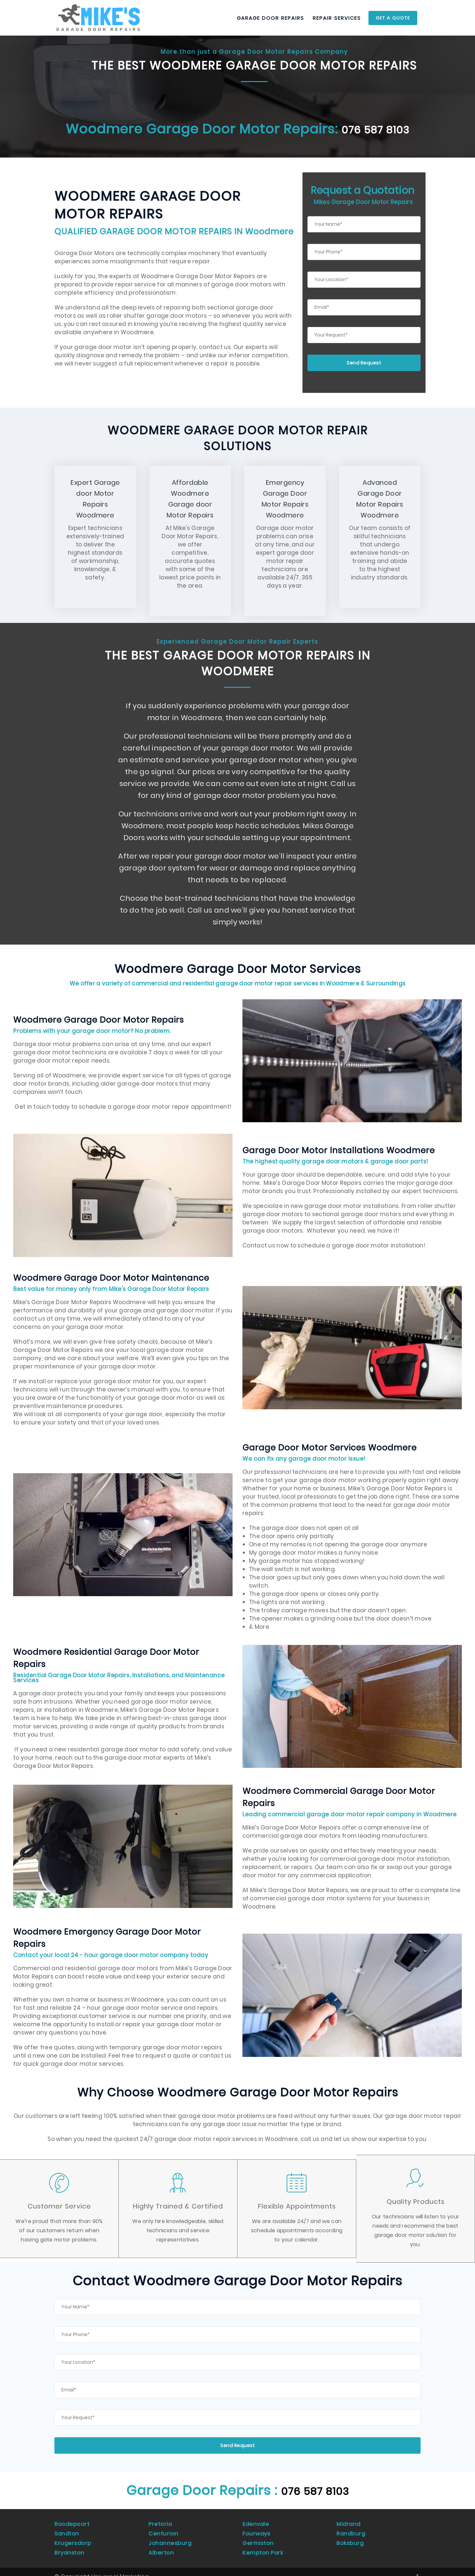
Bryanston (69, 2544)
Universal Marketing (120, 2567)
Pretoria (160, 2522)
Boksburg (350, 2537)
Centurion (163, 2529)
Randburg (351, 2529)
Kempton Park (263, 2544)
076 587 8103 (375, 129)
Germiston (258, 2537)
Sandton (67, 2529)
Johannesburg (170, 2537)
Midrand (349, 2522)
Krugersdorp (73, 2537)
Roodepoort (72, 2522)
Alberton (161, 2544)
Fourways (256, 2529)
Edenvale (256, 2522)
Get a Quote (393, 18)
